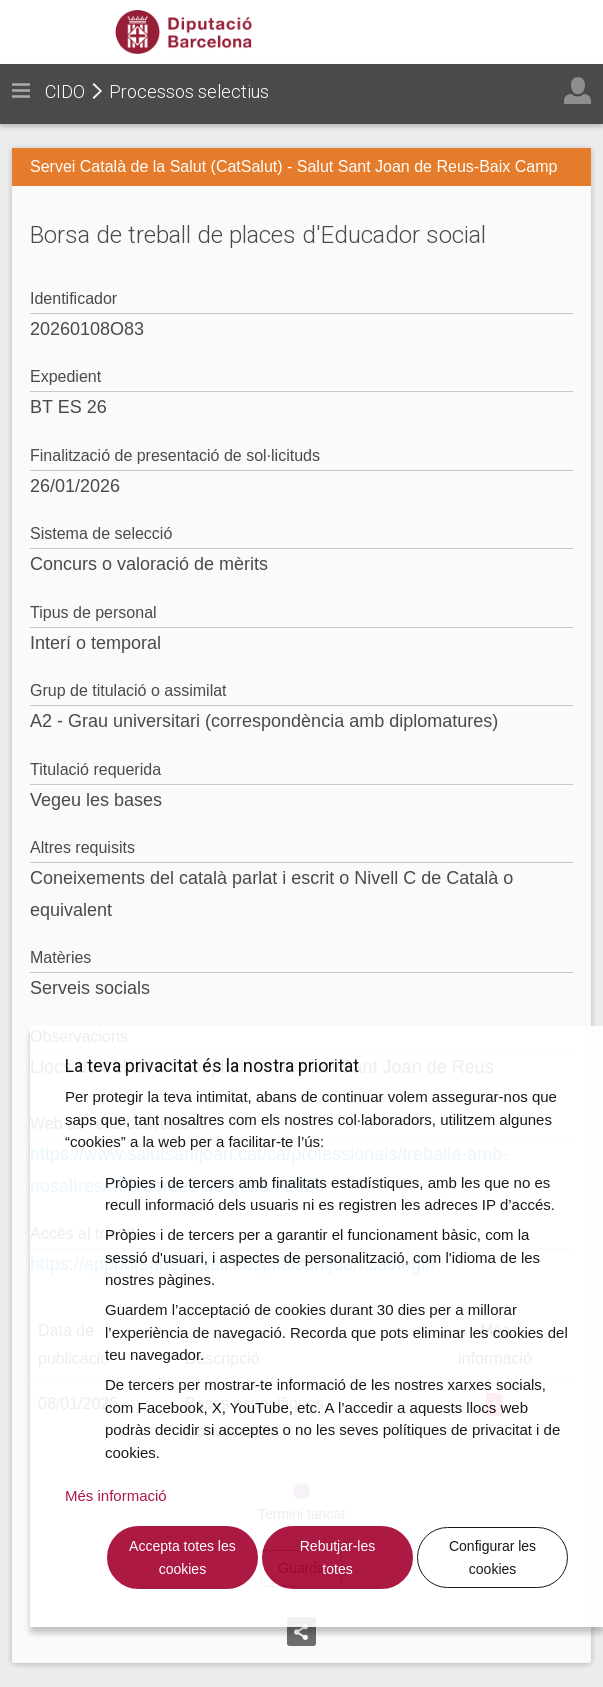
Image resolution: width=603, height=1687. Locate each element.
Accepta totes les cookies (182, 1557)
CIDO (65, 91)
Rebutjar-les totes (337, 1557)
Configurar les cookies (492, 1557)
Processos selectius (189, 91)
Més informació (116, 1495)
